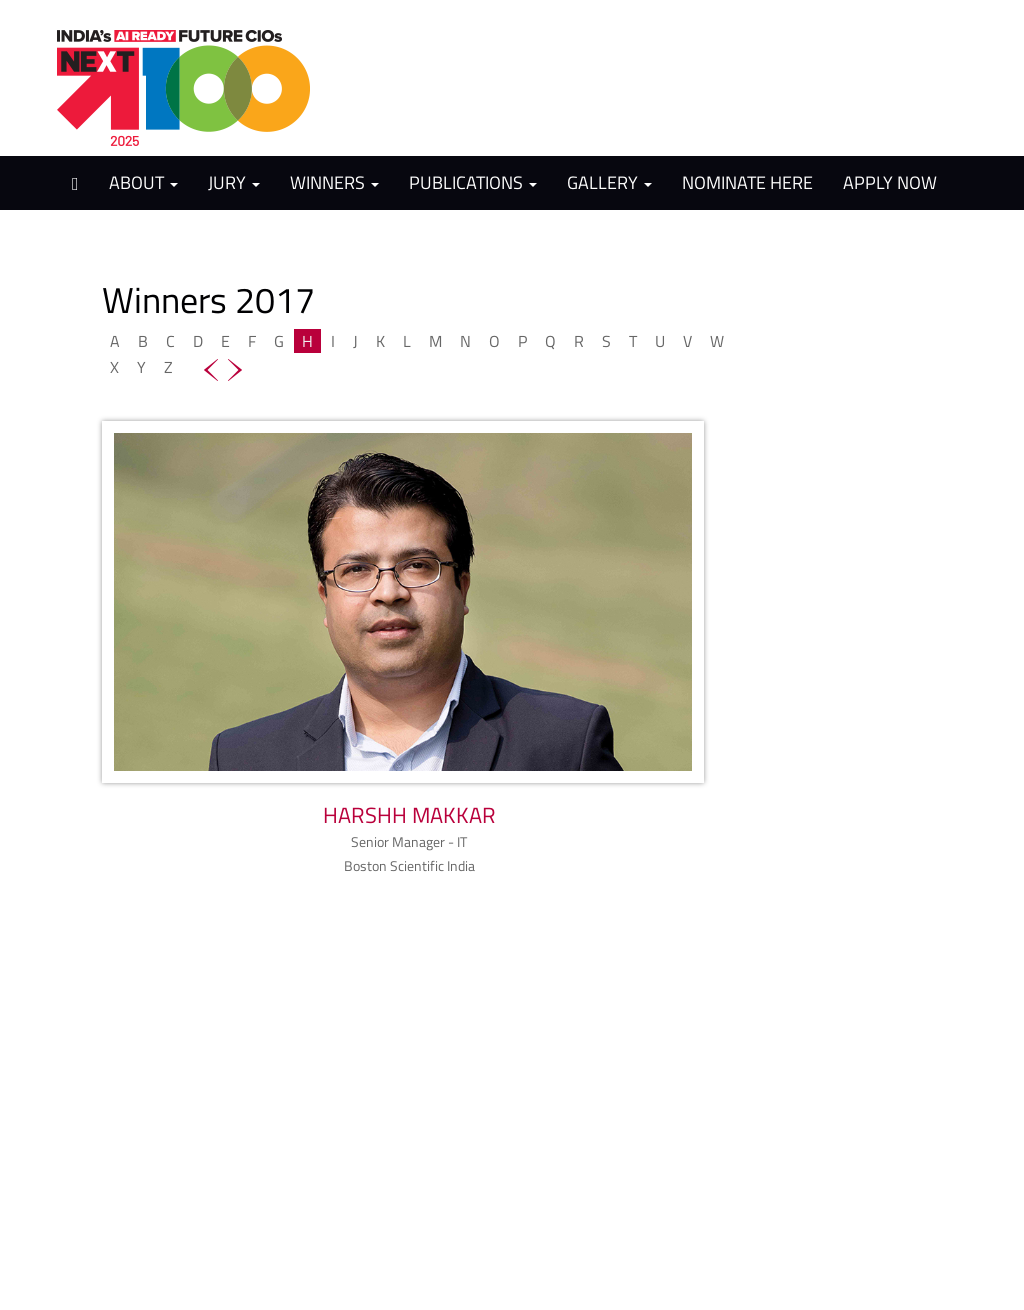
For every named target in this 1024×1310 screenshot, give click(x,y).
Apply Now (890, 182)
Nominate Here (747, 182)
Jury (234, 182)
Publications (473, 182)
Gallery (609, 182)
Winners (334, 182)
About (143, 182)
